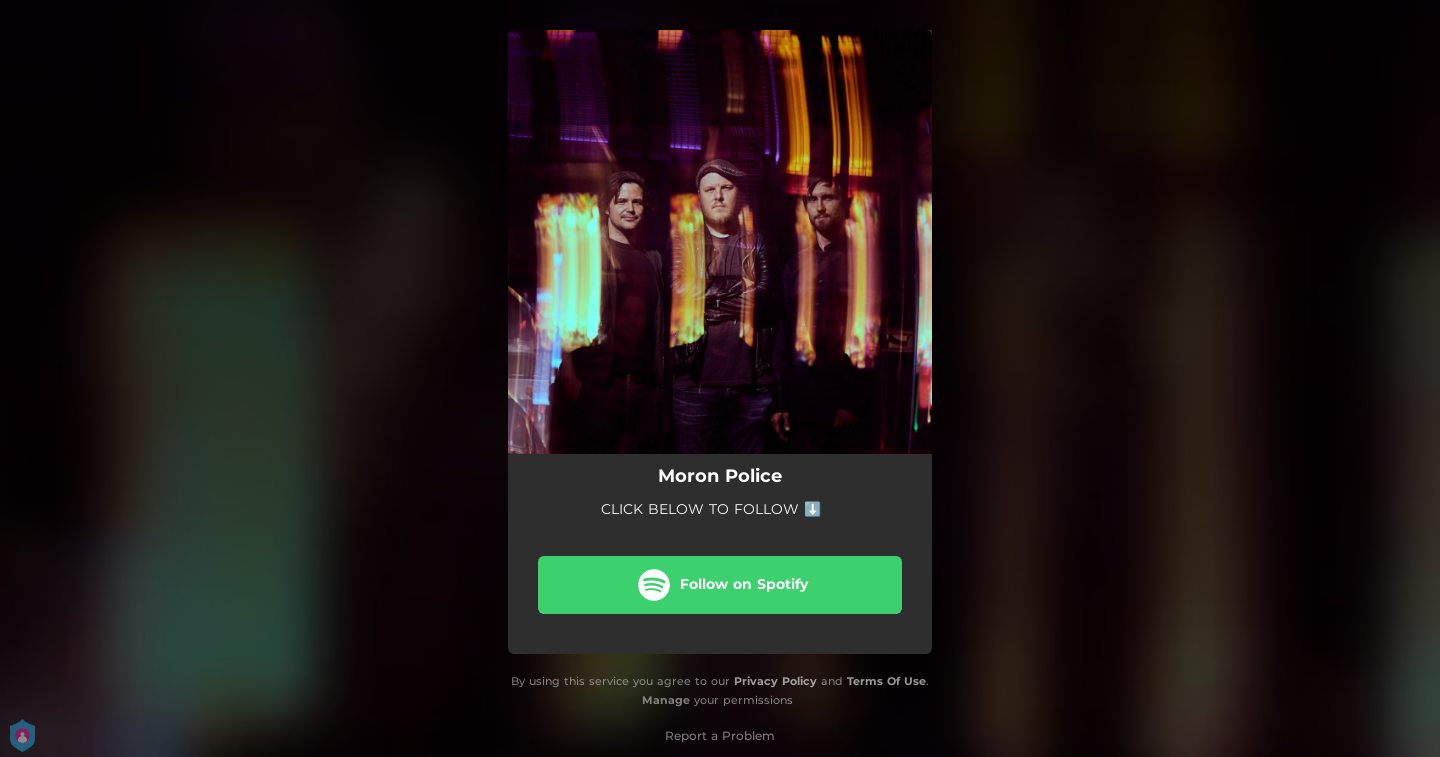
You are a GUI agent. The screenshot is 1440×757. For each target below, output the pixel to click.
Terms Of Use (886, 681)
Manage (666, 700)
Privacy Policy (775, 681)
